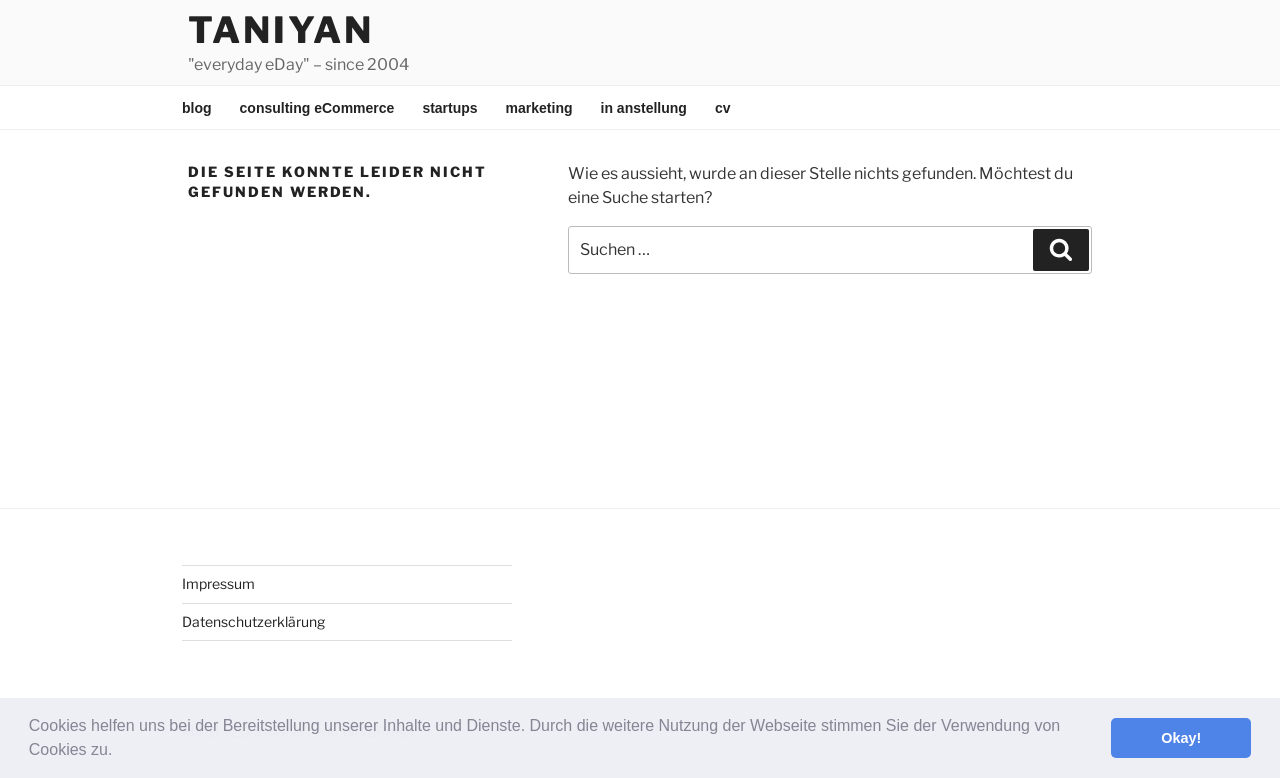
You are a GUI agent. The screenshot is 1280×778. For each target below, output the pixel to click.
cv (723, 108)
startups (449, 108)
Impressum (218, 583)
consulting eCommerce (317, 108)
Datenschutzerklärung (253, 621)
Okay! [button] (1181, 738)
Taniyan (281, 30)
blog (197, 108)
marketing (539, 108)
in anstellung (644, 108)
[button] (120, 752)
